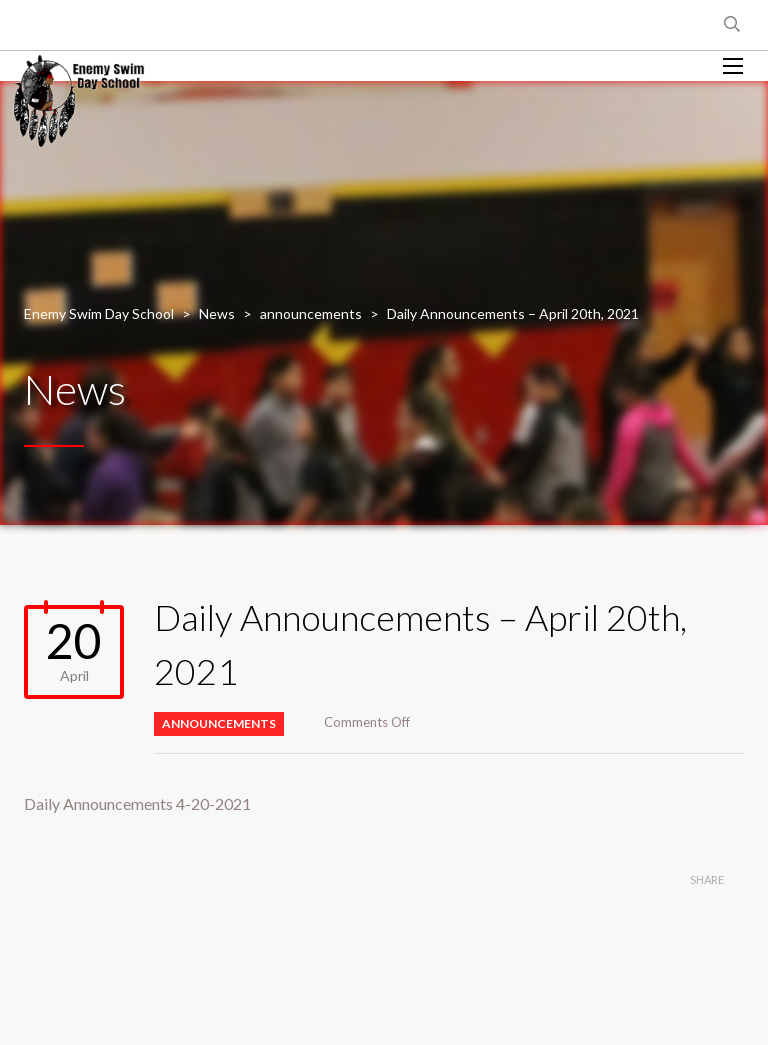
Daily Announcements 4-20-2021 (137, 803)
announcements (219, 723)
